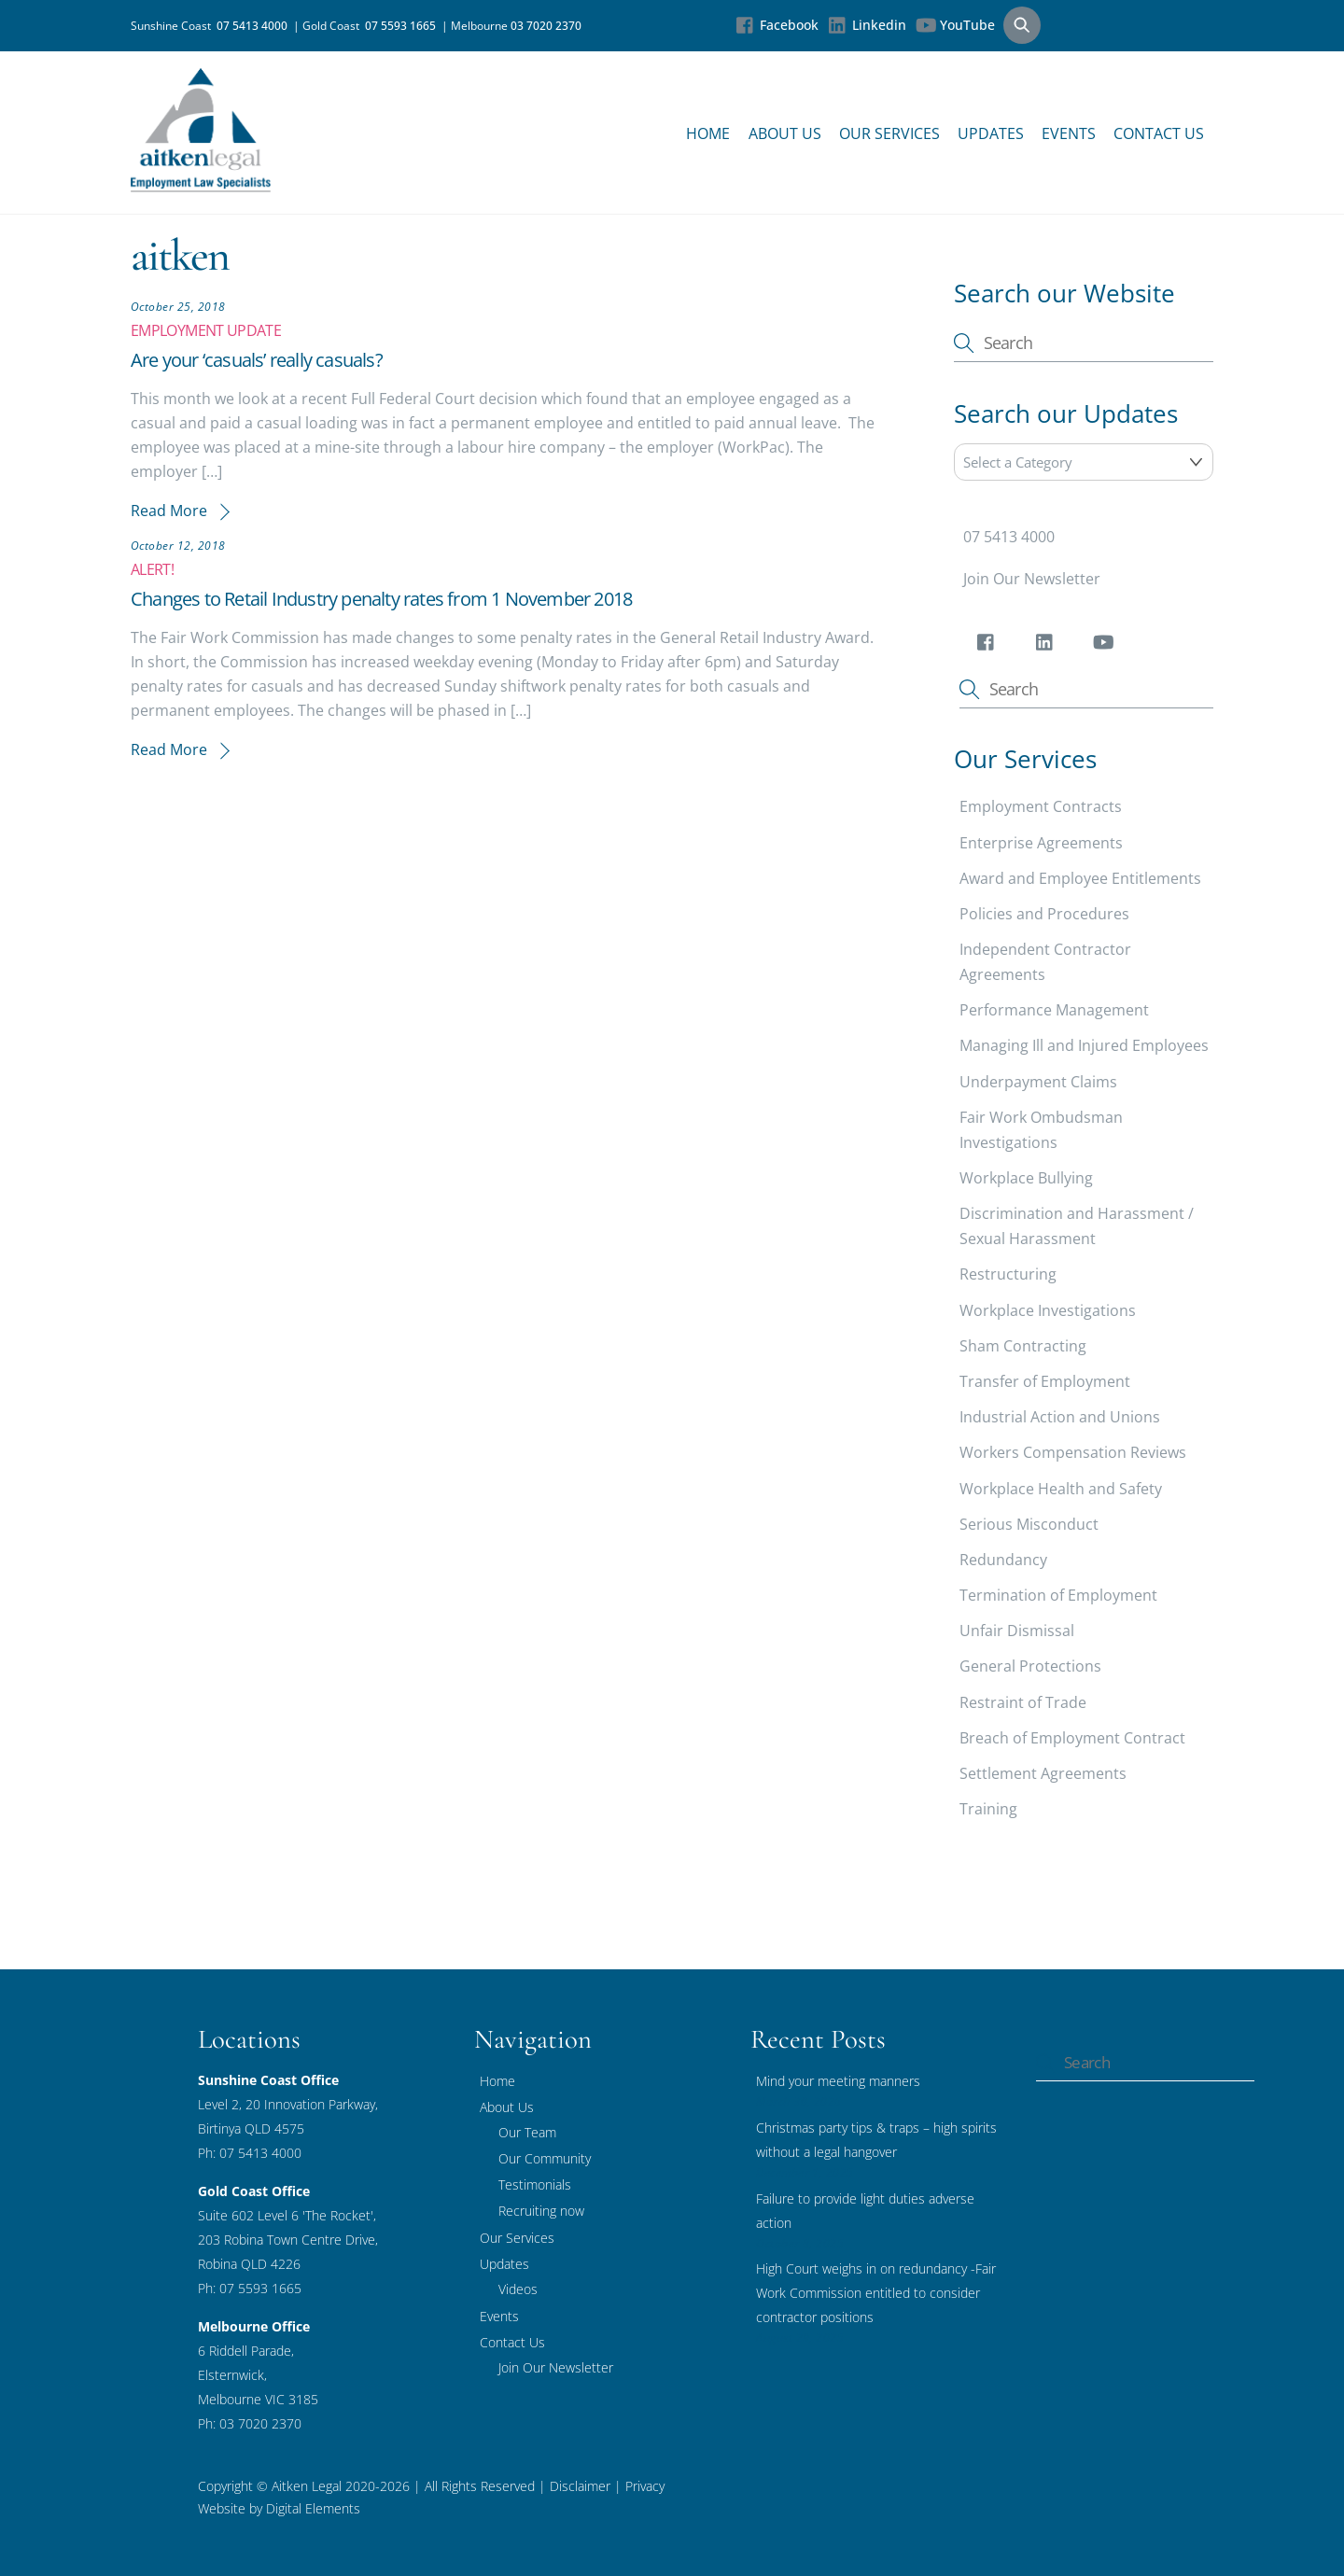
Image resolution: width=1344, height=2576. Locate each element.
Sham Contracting (1022, 1346)
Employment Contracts (1040, 806)
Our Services (889, 133)
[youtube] (1106, 646)
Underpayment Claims (1038, 1081)
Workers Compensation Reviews (1072, 1452)
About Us (785, 133)
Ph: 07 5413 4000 (249, 2153)
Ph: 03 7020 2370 (249, 2423)
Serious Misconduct (1029, 1524)
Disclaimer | (586, 2486)
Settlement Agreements (1043, 1773)
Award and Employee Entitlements (1080, 878)
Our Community (544, 2158)
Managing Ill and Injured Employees (1084, 1045)
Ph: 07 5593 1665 (249, 2288)
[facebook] (989, 646)
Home (708, 133)
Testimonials (534, 2184)
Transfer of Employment (1044, 1381)
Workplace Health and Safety (1060, 1488)
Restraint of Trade (1022, 1702)
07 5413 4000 (255, 26)
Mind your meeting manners (838, 2081)
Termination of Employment (1058, 1595)
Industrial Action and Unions (1059, 1417)
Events (1069, 133)
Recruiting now (541, 2210)
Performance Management (1054, 1010)
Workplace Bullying (1026, 1178)
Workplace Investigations (1047, 1310)
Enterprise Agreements (1041, 843)
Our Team (527, 2132)
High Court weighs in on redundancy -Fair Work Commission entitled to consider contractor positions (876, 2293)
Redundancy (1003, 1559)
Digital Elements (313, 2508)
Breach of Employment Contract (1072, 1738)
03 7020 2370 (546, 26)
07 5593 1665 (403, 26)
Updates (991, 133)
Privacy (643, 2486)
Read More (169, 510)
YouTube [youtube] (955, 25)
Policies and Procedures (1044, 913)
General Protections (1030, 1666)
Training (988, 1809)
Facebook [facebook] (777, 25)
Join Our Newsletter (1031, 578)
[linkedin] (1047, 646)
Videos (518, 2289)
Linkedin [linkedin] (867, 25)
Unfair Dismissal (1016, 1630)
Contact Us (1158, 133)
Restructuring (1008, 1274)
